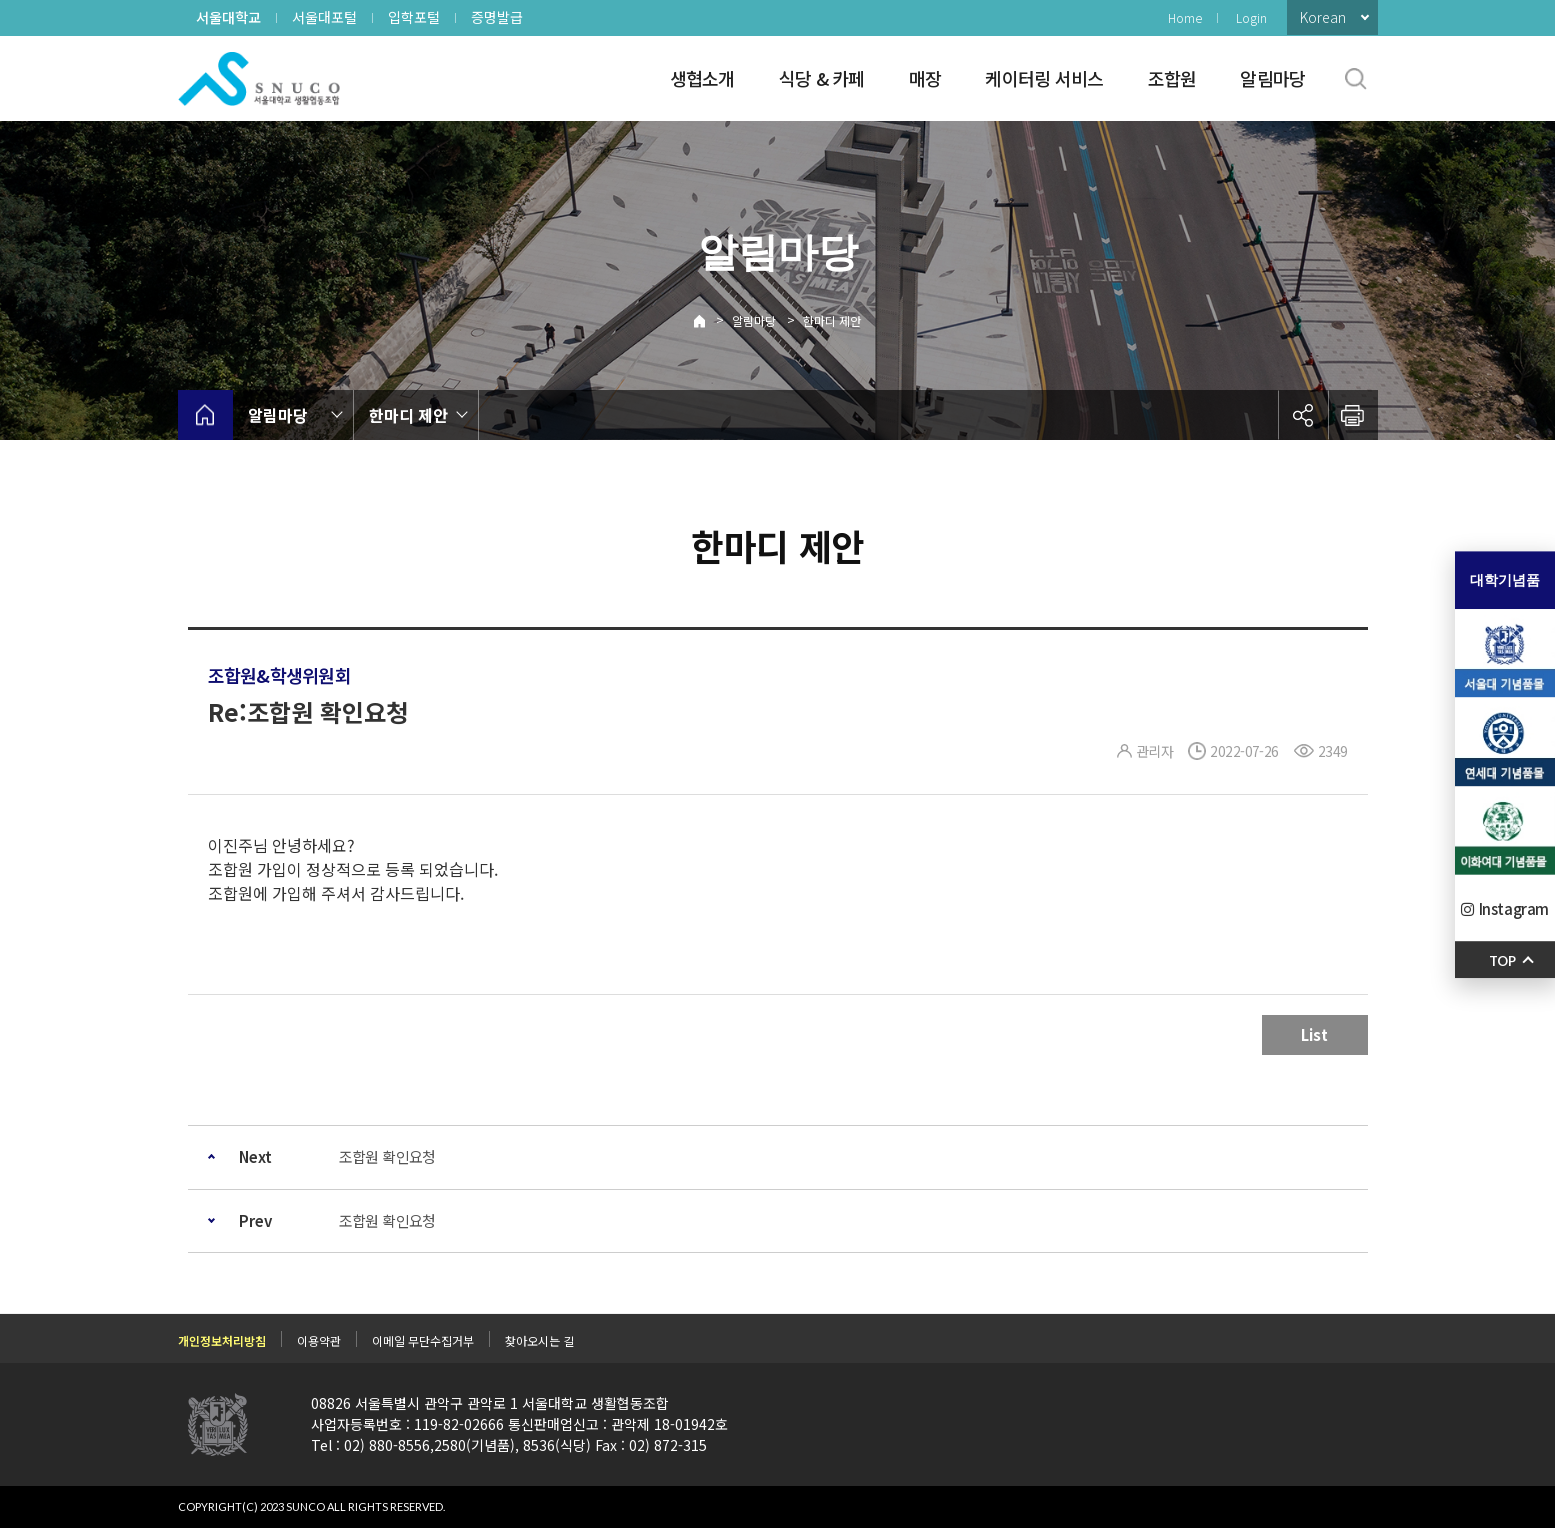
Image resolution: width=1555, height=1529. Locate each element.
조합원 (1172, 78)
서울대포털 (324, 17)
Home (1185, 17)
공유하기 (1303, 415)
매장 (925, 78)
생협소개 (702, 78)
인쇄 (1353, 415)
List (1314, 1034)
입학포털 (414, 17)
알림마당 (1272, 78)
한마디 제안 (832, 320)
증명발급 (497, 17)
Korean (1323, 17)
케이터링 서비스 (1044, 78)
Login (1251, 17)
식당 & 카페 (822, 78)
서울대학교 (228, 17)
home (205, 415)
